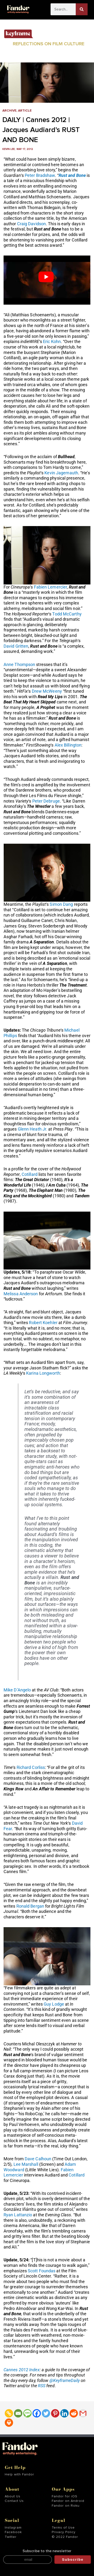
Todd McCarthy (66, 613)
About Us (12, 2496)
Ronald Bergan (30, 1906)
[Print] (9, 2422)
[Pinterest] (55, 2413)
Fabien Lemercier (50, 586)
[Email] (18, 2413)
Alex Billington (68, 745)
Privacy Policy (63, 2532)
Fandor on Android (68, 2501)
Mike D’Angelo (17, 1689)
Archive (9, 110)
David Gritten (16, 646)
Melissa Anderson (21, 1293)
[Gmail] (83, 2413)
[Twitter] (46, 2413)
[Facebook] (37, 2413)
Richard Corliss (31, 1767)
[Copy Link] (9, 2413)
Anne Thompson (19, 664)
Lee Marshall (26, 2164)
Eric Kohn (52, 341)
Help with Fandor (19, 2474)
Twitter (11, 2537)
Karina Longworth (43, 1373)
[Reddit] (74, 2413)
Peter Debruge (46, 801)
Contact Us (14, 2501)
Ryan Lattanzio (18, 2214)
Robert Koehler (43, 1322)
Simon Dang (61, 904)
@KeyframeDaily (64, 2380)
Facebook (13, 2532)
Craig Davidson (31, 223)
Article (25, 110)
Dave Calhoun (38, 2158)
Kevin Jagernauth (61, 472)
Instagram (13, 2527)
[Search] (82, 9)
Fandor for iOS (64, 2496)
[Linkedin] (64, 2413)
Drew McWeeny (47, 691)
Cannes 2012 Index (22, 2369)
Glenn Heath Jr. (32, 1129)
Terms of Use (63, 2527)
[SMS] (27, 2413)
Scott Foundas (41, 2270)
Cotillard (30, 1174)
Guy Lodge (54, 2004)
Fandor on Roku (66, 2505)
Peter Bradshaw (40, 175)
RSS (41, 2385)
